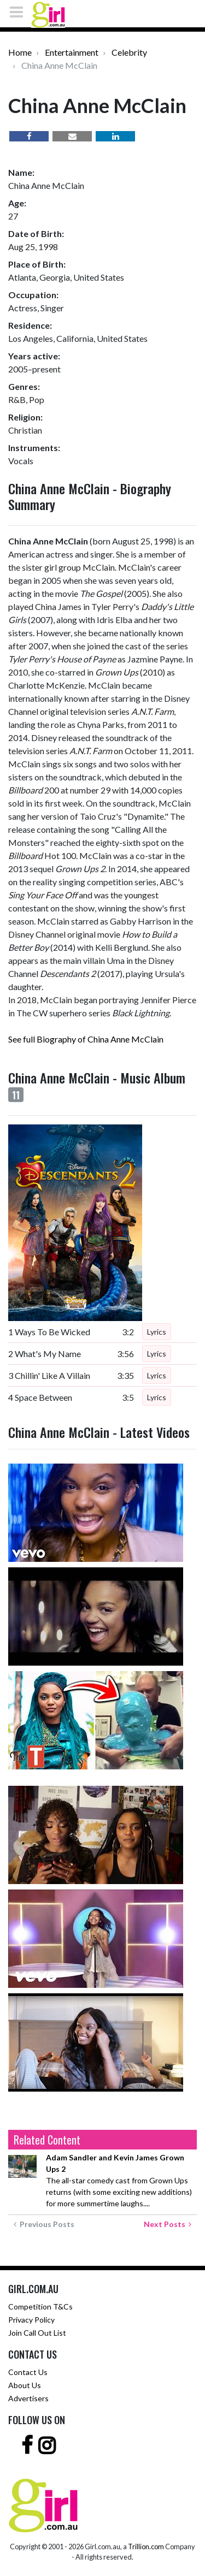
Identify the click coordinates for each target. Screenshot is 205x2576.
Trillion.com (146, 2546)
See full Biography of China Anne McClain (85, 1039)
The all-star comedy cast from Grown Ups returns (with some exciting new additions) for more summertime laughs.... (119, 2180)
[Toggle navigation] (19, 12)
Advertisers (28, 2398)
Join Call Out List (37, 2332)
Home (20, 52)
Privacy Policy (31, 2319)
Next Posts (167, 2224)
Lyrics (156, 1331)
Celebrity (129, 52)
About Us (24, 2385)
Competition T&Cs (40, 2306)
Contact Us (28, 2372)
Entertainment (71, 52)
